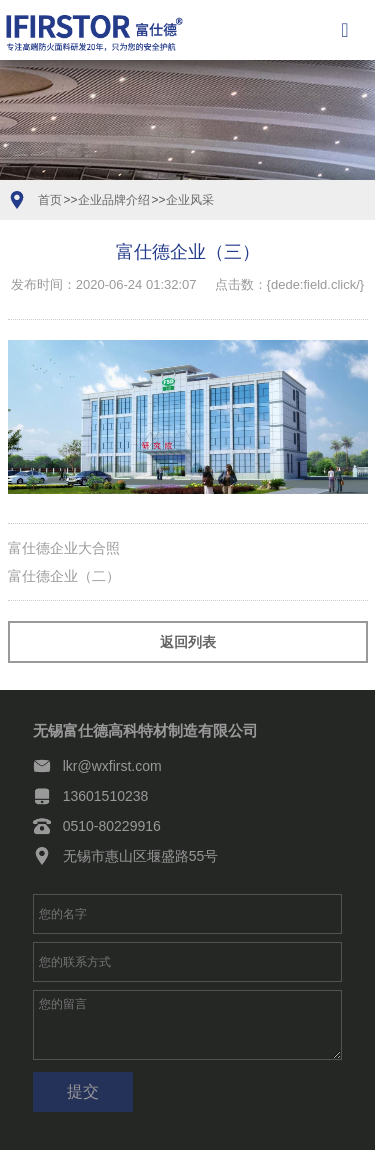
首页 (50, 200)
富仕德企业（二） (64, 576)
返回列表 (188, 642)
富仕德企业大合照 (64, 548)
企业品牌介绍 (114, 200)
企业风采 (190, 200)
